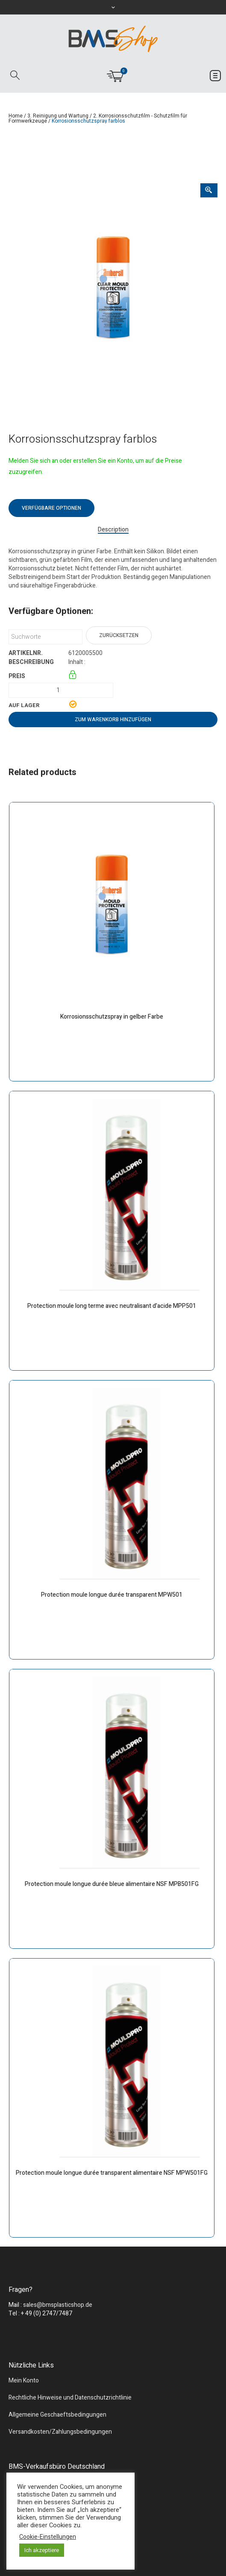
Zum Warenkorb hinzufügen (113, 719)
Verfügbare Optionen (51, 508)
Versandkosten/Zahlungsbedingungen (60, 2431)
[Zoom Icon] (208, 190)
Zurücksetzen (118, 635)
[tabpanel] (113, 287)
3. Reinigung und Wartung (57, 116)
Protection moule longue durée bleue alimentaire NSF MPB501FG (112, 1884)
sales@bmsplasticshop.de (57, 2304)
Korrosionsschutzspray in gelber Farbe (111, 1016)
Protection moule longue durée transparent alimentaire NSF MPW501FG (112, 2172)
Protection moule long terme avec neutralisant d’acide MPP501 (111, 1305)
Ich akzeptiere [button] (41, 2550)
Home (16, 116)
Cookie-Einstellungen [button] (47, 2537)
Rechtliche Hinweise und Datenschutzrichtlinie (70, 2397)
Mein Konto (24, 2380)
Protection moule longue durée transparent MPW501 (111, 1594)
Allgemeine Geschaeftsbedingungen (57, 2414)
